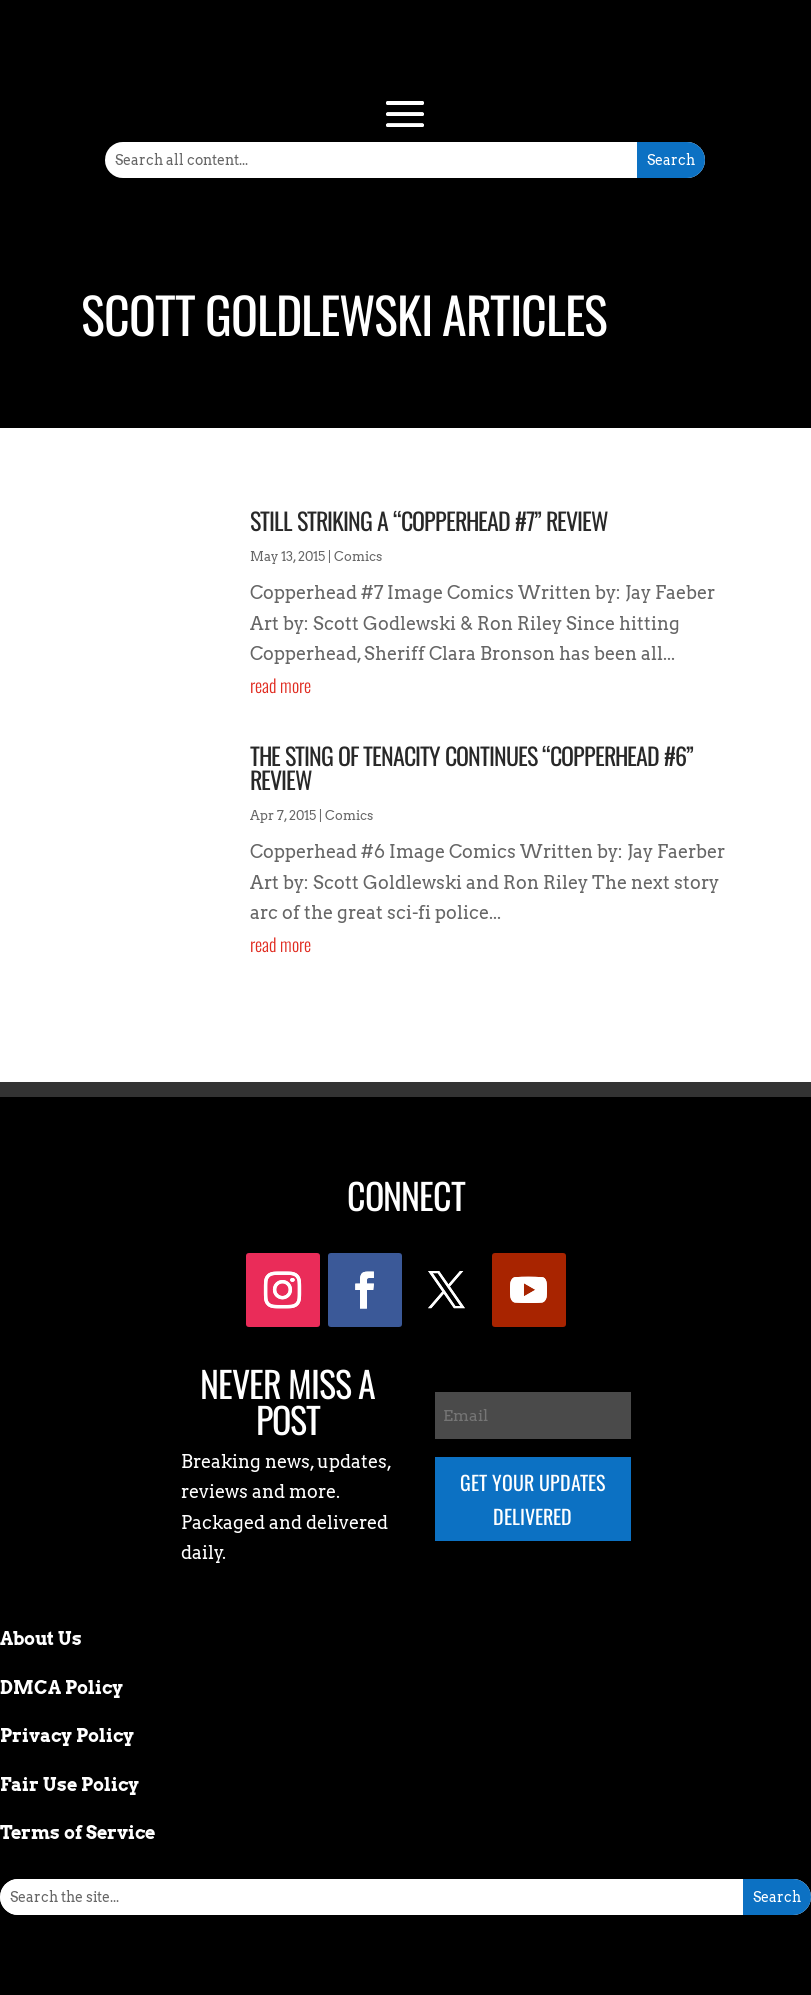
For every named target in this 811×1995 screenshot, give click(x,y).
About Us (41, 1638)
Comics (358, 556)
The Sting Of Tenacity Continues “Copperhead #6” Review (471, 767)
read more (280, 685)
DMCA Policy (61, 1687)
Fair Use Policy (69, 1784)
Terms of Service (77, 1832)
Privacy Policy (67, 1735)
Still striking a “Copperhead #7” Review (429, 520)
